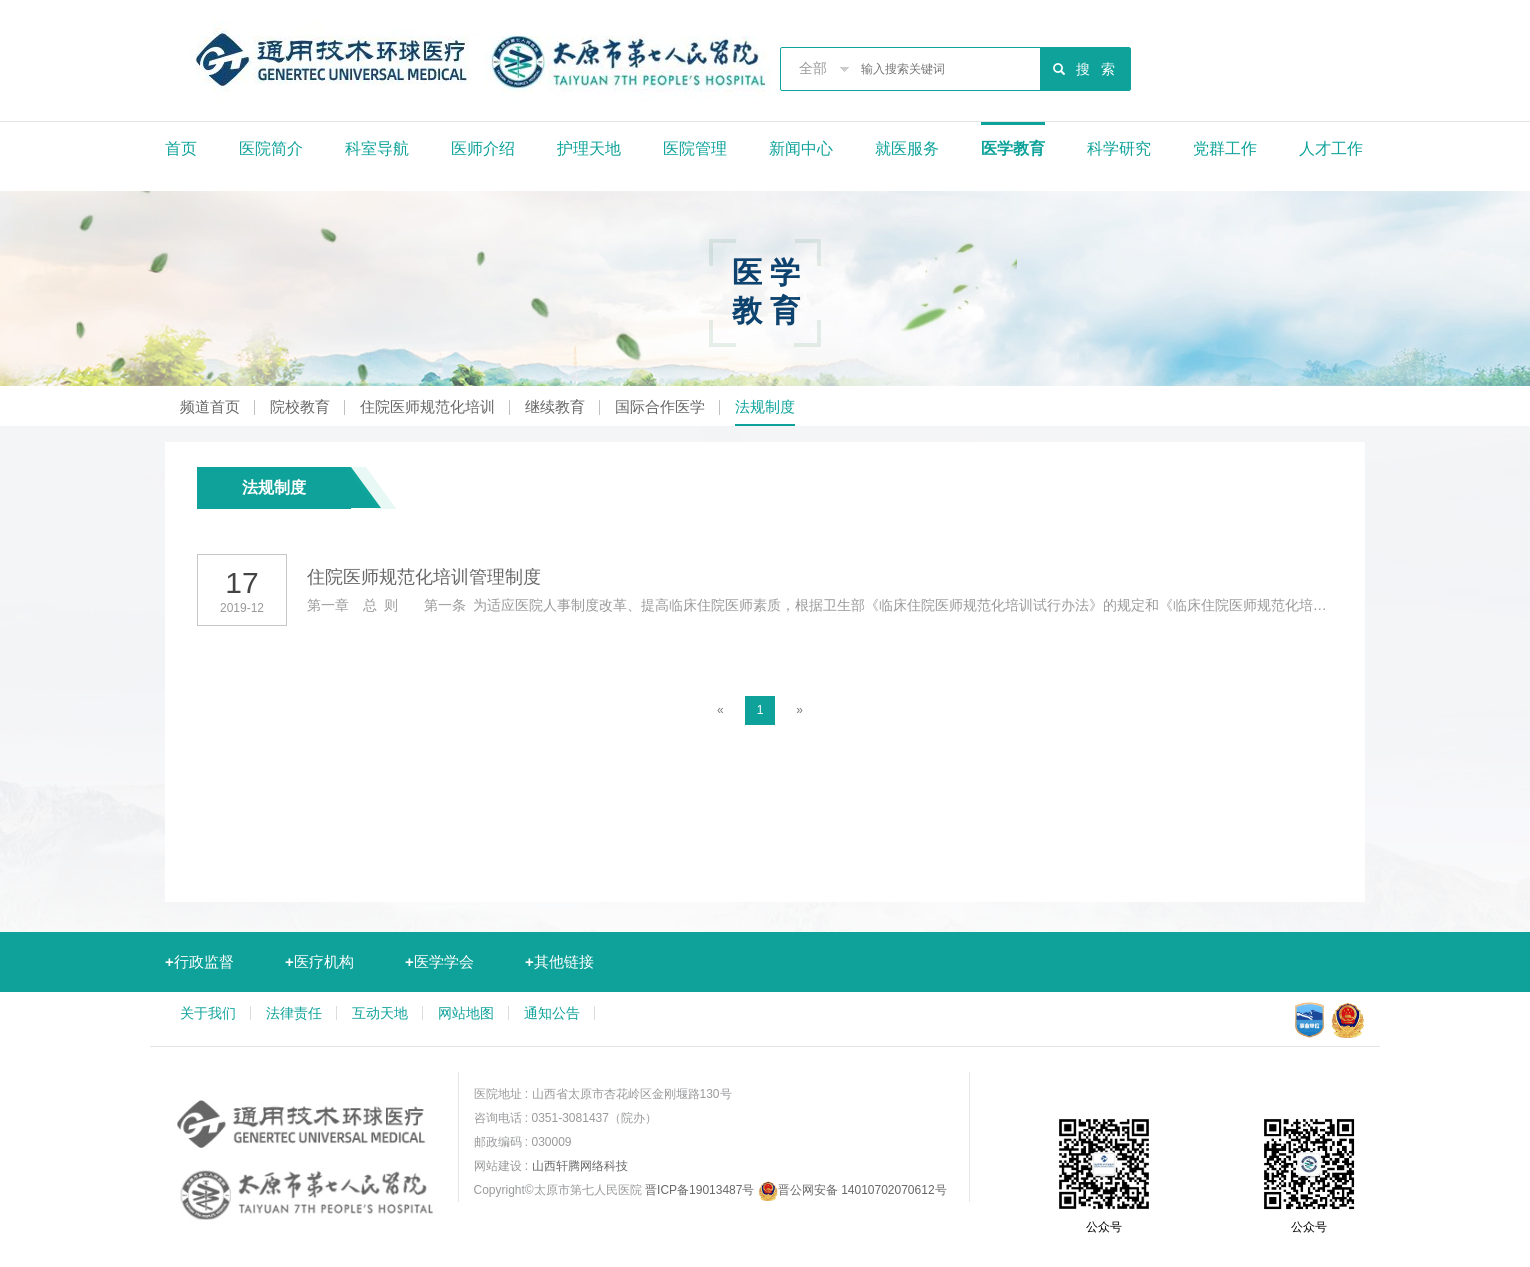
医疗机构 (319, 961)
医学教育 (1013, 148)
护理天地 (589, 148)
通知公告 (552, 1013)
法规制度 (765, 406)
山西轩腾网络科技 (580, 1166)
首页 (181, 148)
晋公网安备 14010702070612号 (852, 1190)
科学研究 (1119, 148)
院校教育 (300, 406)
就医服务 (907, 148)
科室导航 (377, 148)
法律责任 (294, 1013)
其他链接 (559, 961)
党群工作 (1225, 148)
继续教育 (555, 406)
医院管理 (695, 148)
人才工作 (1331, 148)
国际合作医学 (660, 406)
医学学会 (439, 961)
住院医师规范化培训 (427, 406)
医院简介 (271, 148)
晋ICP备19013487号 (699, 1190)
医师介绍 (483, 148)
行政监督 (199, 961)
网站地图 (466, 1013)
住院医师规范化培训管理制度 (424, 577)
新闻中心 (801, 148)
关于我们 (208, 1013)
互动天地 (380, 1013)
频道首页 (210, 406)
